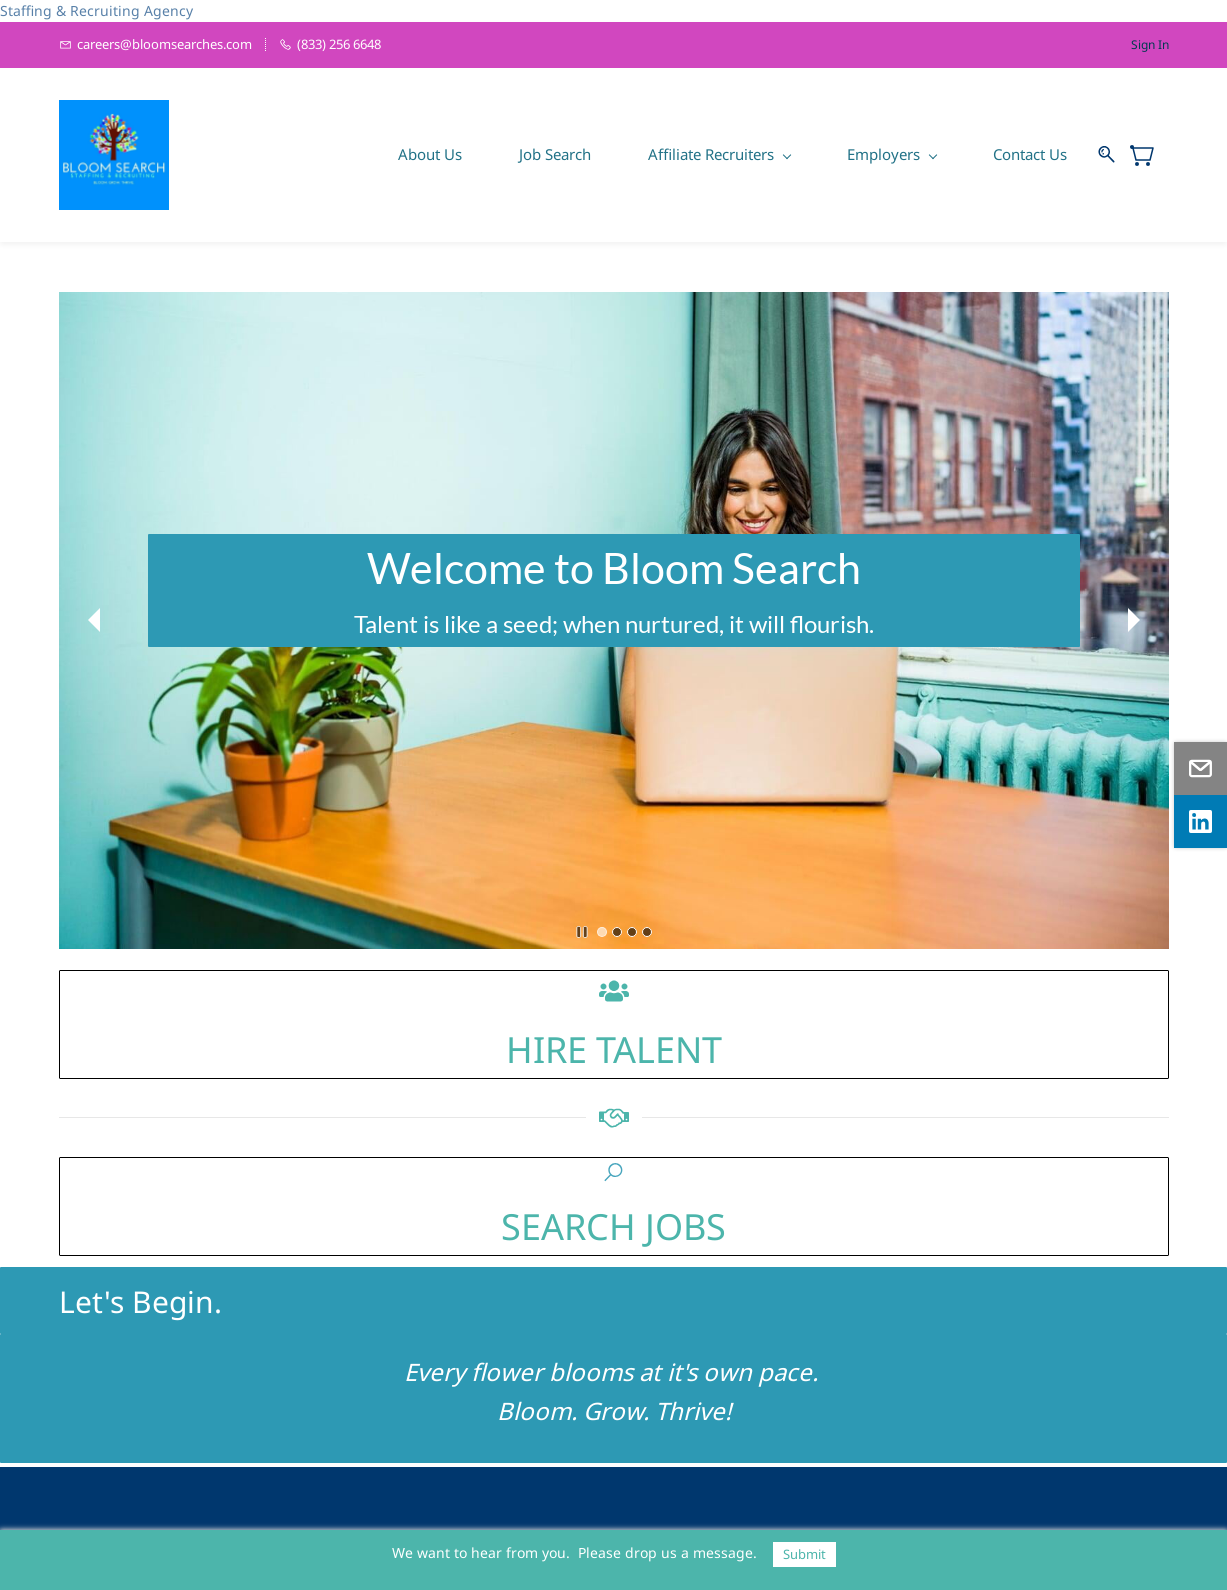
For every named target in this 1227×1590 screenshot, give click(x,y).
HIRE (546, 1049)
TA (611, 1049)
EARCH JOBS (623, 1226)
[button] (94, 620)
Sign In (1150, 44)
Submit (804, 1554)
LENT (679, 1049)
